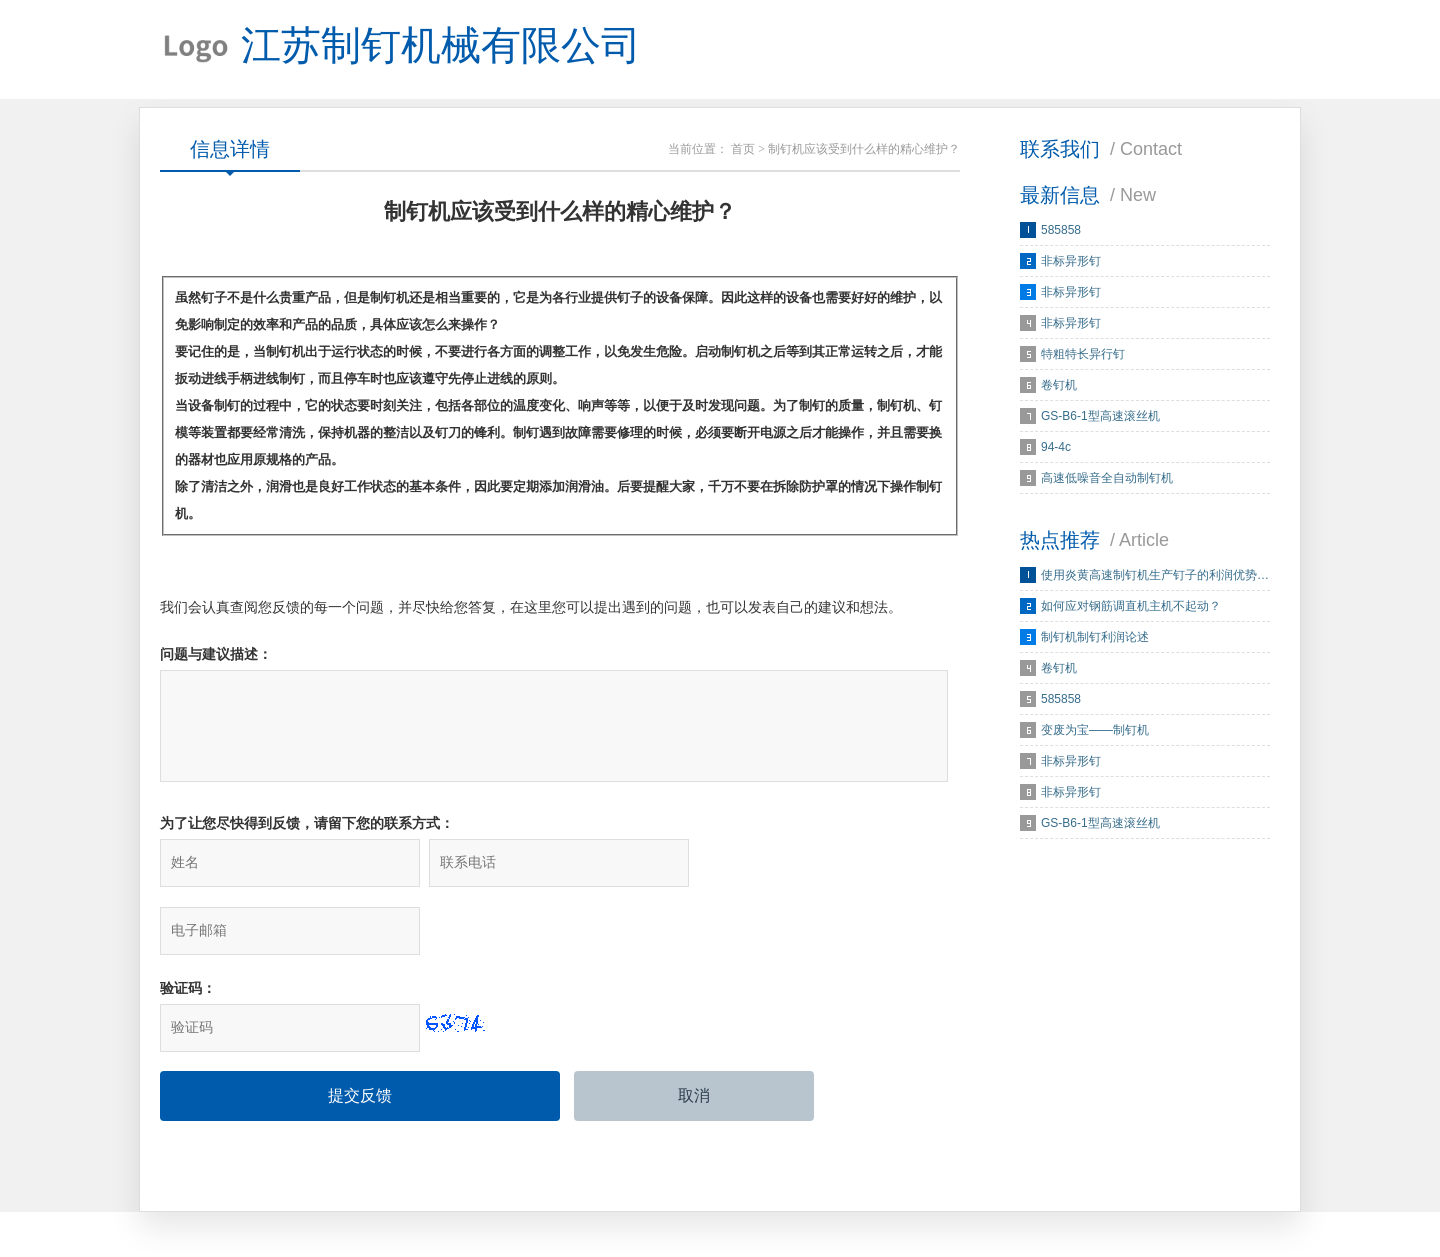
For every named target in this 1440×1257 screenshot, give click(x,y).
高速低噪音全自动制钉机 (1107, 479)
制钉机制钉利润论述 (1095, 638)
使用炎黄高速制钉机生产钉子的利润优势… (1155, 576)
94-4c (1056, 448)
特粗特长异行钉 (1083, 355)
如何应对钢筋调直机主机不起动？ (1131, 607)
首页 (743, 150)
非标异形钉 (1071, 262)
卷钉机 (1059, 386)
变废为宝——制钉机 (1095, 731)
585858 (1061, 231)
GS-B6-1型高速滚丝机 (1100, 417)
